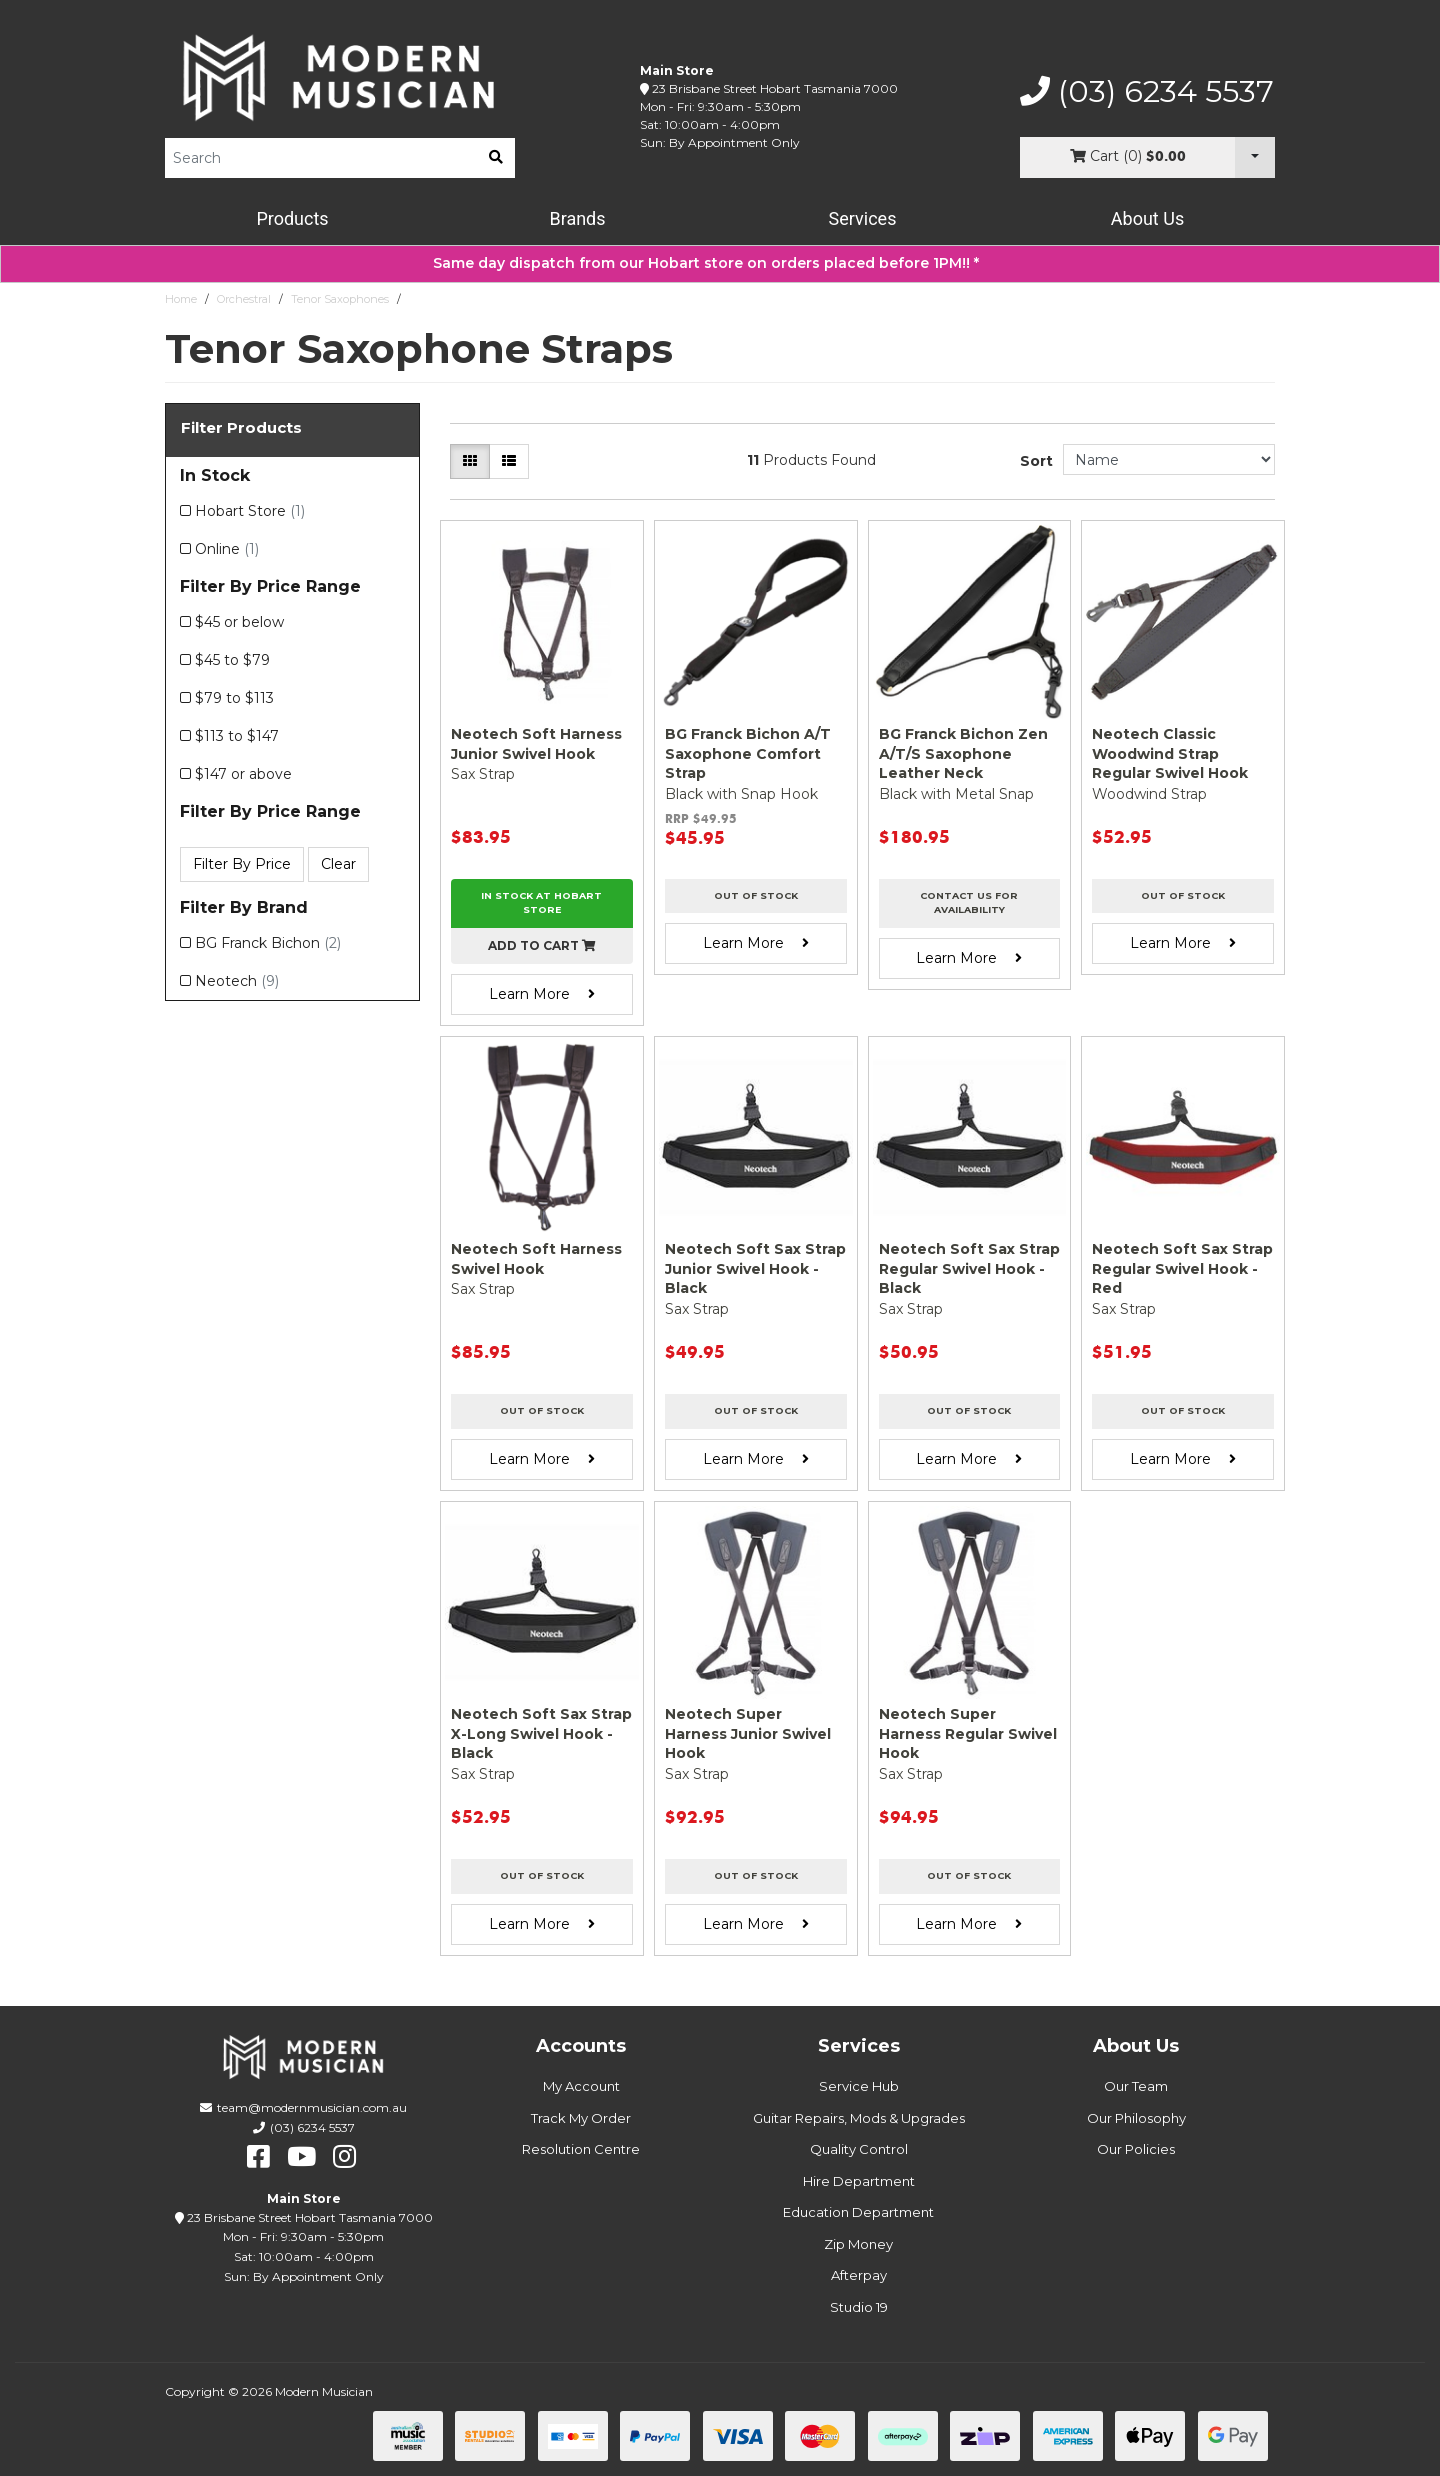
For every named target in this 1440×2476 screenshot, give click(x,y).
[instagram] (344, 2157)
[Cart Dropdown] (1255, 157)
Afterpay (859, 2275)
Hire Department (859, 2181)
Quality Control (859, 2149)
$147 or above (243, 774)
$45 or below (239, 622)
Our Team (1136, 2086)
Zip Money (858, 2244)
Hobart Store (250, 511)
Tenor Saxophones (340, 299)
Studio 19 (859, 2307)
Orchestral (244, 299)
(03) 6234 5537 (1147, 92)
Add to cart (542, 945)
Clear (338, 864)
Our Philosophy (1136, 2118)
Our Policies (1136, 2149)
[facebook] (258, 2157)
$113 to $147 (237, 736)
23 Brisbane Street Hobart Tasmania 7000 (775, 88)
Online (227, 549)
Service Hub (859, 2086)
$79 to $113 (234, 698)
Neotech (237, 981)
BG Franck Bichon (268, 943)
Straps (425, 299)
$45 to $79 (232, 660)
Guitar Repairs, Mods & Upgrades (859, 2118)
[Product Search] (321, 158)
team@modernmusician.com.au (312, 2107)
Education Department (858, 2212)
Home (181, 299)
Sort (1036, 461)
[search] (496, 158)
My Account (581, 2086)
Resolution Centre (581, 2149)
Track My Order (581, 2118)
